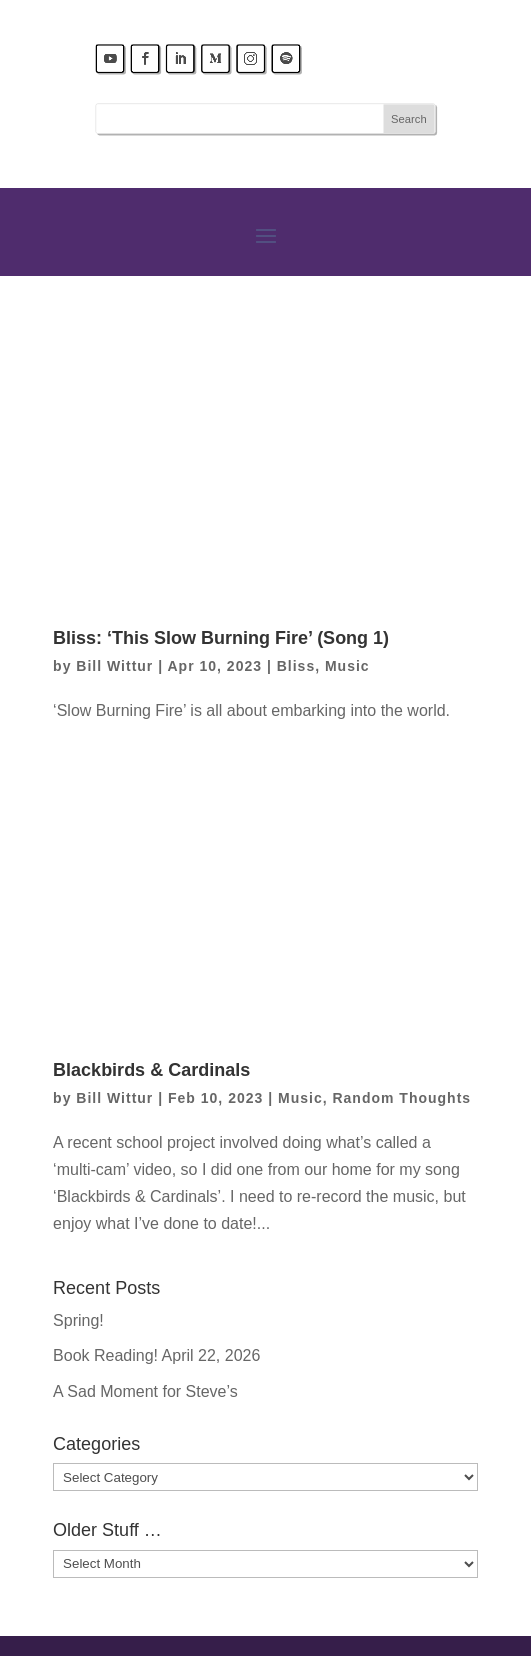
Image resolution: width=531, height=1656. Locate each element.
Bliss (296, 666)
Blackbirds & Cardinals (151, 1070)
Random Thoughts (401, 1098)
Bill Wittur (114, 666)
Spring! (78, 1320)
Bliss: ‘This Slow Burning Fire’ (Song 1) (221, 638)
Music (347, 666)
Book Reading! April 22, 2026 (156, 1355)
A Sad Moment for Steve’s (145, 1391)
